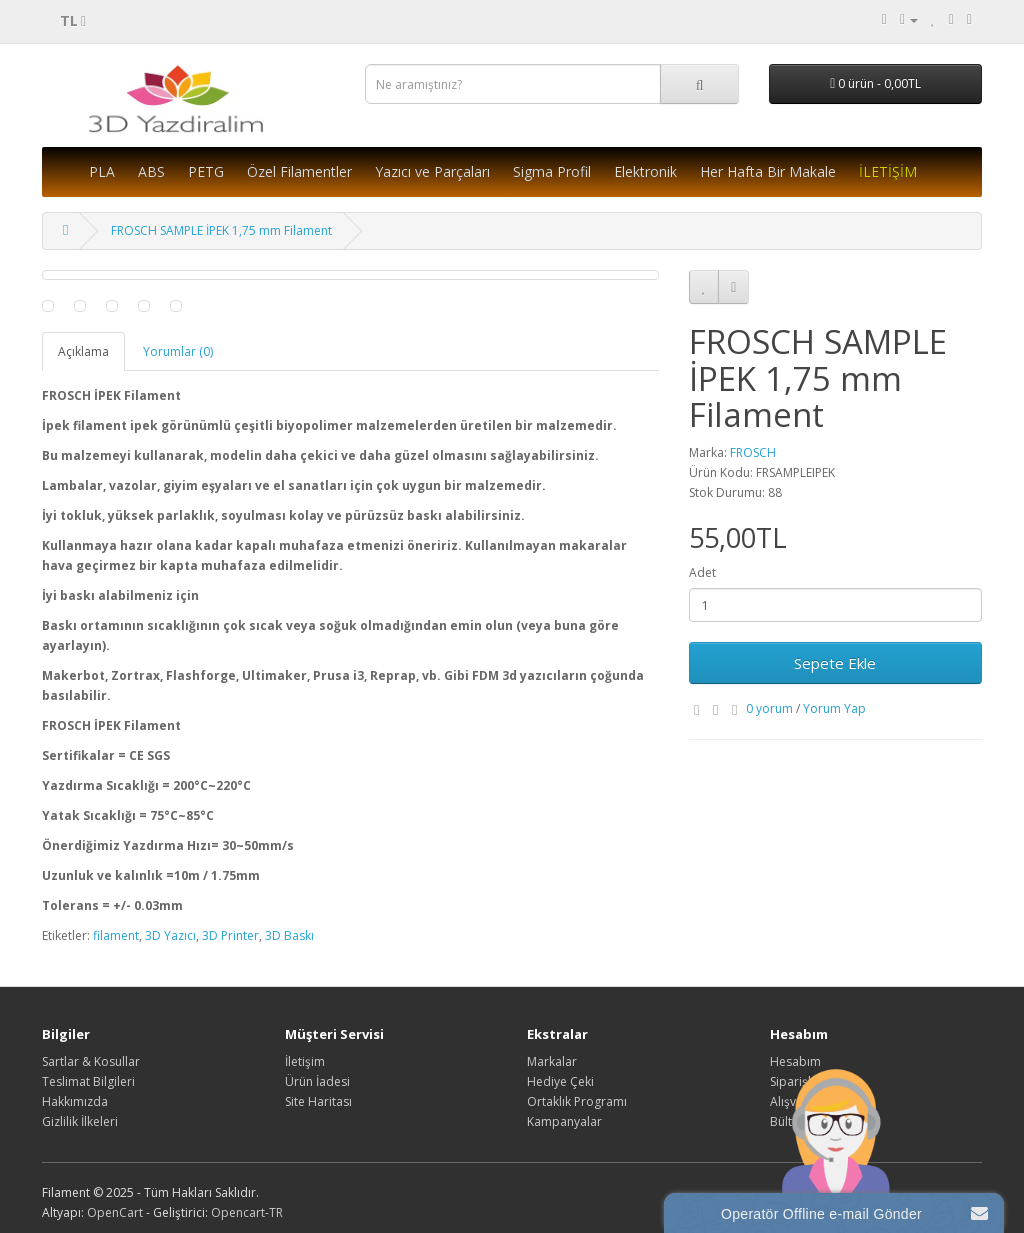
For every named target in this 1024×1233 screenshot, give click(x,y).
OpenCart (115, 1212)
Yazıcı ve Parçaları (432, 171)
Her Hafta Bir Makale (768, 171)
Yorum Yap (834, 708)
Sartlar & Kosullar (91, 1061)
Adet (702, 572)
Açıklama (83, 351)
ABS (151, 171)
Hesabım (795, 1061)
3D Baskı (289, 935)
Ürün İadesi (317, 1081)
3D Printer (230, 935)
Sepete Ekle (835, 663)
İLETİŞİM (888, 171)
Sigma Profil (552, 171)
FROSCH (753, 452)
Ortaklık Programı (577, 1101)
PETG (206, 171)
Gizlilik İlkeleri (80, 1121)
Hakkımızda (75, 1101)
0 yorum (769, 708)
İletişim (305, 1061)
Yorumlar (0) (178, 351)
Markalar (552, 1061)
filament (116, 935)
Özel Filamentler (299, 171)
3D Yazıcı (170, 935)
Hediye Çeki (560, 1081)
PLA (102, 171)
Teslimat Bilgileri (88, 1081)
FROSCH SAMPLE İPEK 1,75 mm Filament (221, 230)
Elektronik (645, 171)
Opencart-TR (247, 1212)
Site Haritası (318, 1101)
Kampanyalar (564, 1121)
